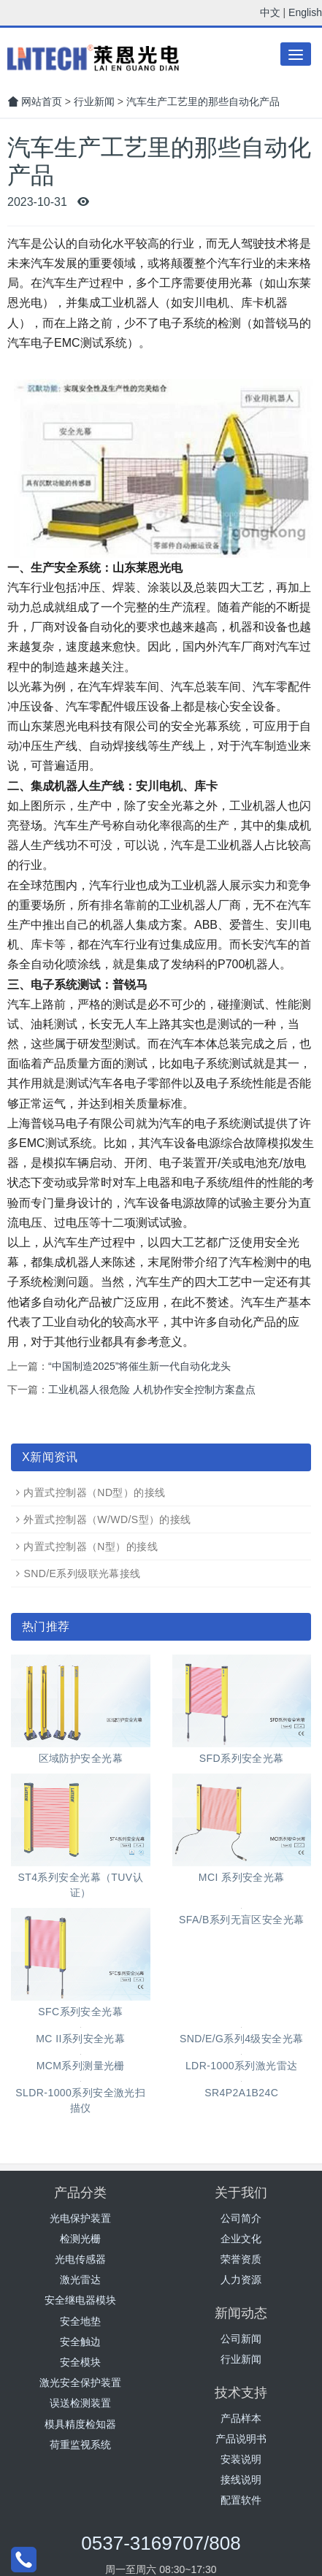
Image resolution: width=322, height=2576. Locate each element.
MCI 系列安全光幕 (242, 1877)
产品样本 (241, 2418)
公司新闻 (241, 2339)
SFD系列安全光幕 (241, 1758)
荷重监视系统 (80, 2444)
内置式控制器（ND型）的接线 (94, 1492)
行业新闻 (94, 101)
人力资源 (241, 2279)
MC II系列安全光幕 (80, 2038)
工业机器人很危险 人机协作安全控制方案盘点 (152, 1389)
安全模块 (80, 2362)
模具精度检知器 (80, 2424)
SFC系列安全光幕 (80, 2011)
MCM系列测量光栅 (81, 2065)
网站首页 (35, 101)
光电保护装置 (80, 2218)
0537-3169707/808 (160, 2543)
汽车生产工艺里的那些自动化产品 (203, 101)
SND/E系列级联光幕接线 (81, 1573)
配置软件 (241, 2500)
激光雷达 (80, 2279)
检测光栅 (80, 2239)
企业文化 (241, 2239)
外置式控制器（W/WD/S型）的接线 (107, 1519)
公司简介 (241, 2218)
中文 (270, 12)
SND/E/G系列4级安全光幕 (242, 2038)
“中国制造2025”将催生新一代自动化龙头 (139, 1366)
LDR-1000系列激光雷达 (241, 2065)
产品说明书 (241, 2439)
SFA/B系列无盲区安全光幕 (241, 1919)
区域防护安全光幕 (81, 1758)
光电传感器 (80, 2259)
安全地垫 (80, 2321)
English (305, 12)
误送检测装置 (80, 2403)
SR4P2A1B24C (241, 2092)
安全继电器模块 (80, 2300)
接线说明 (241, 2479)
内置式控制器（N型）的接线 (90, 1546)
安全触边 (80, 2341)
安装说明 (241, 2459)
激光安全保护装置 (80, 2382)
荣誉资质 (241, 2259)
